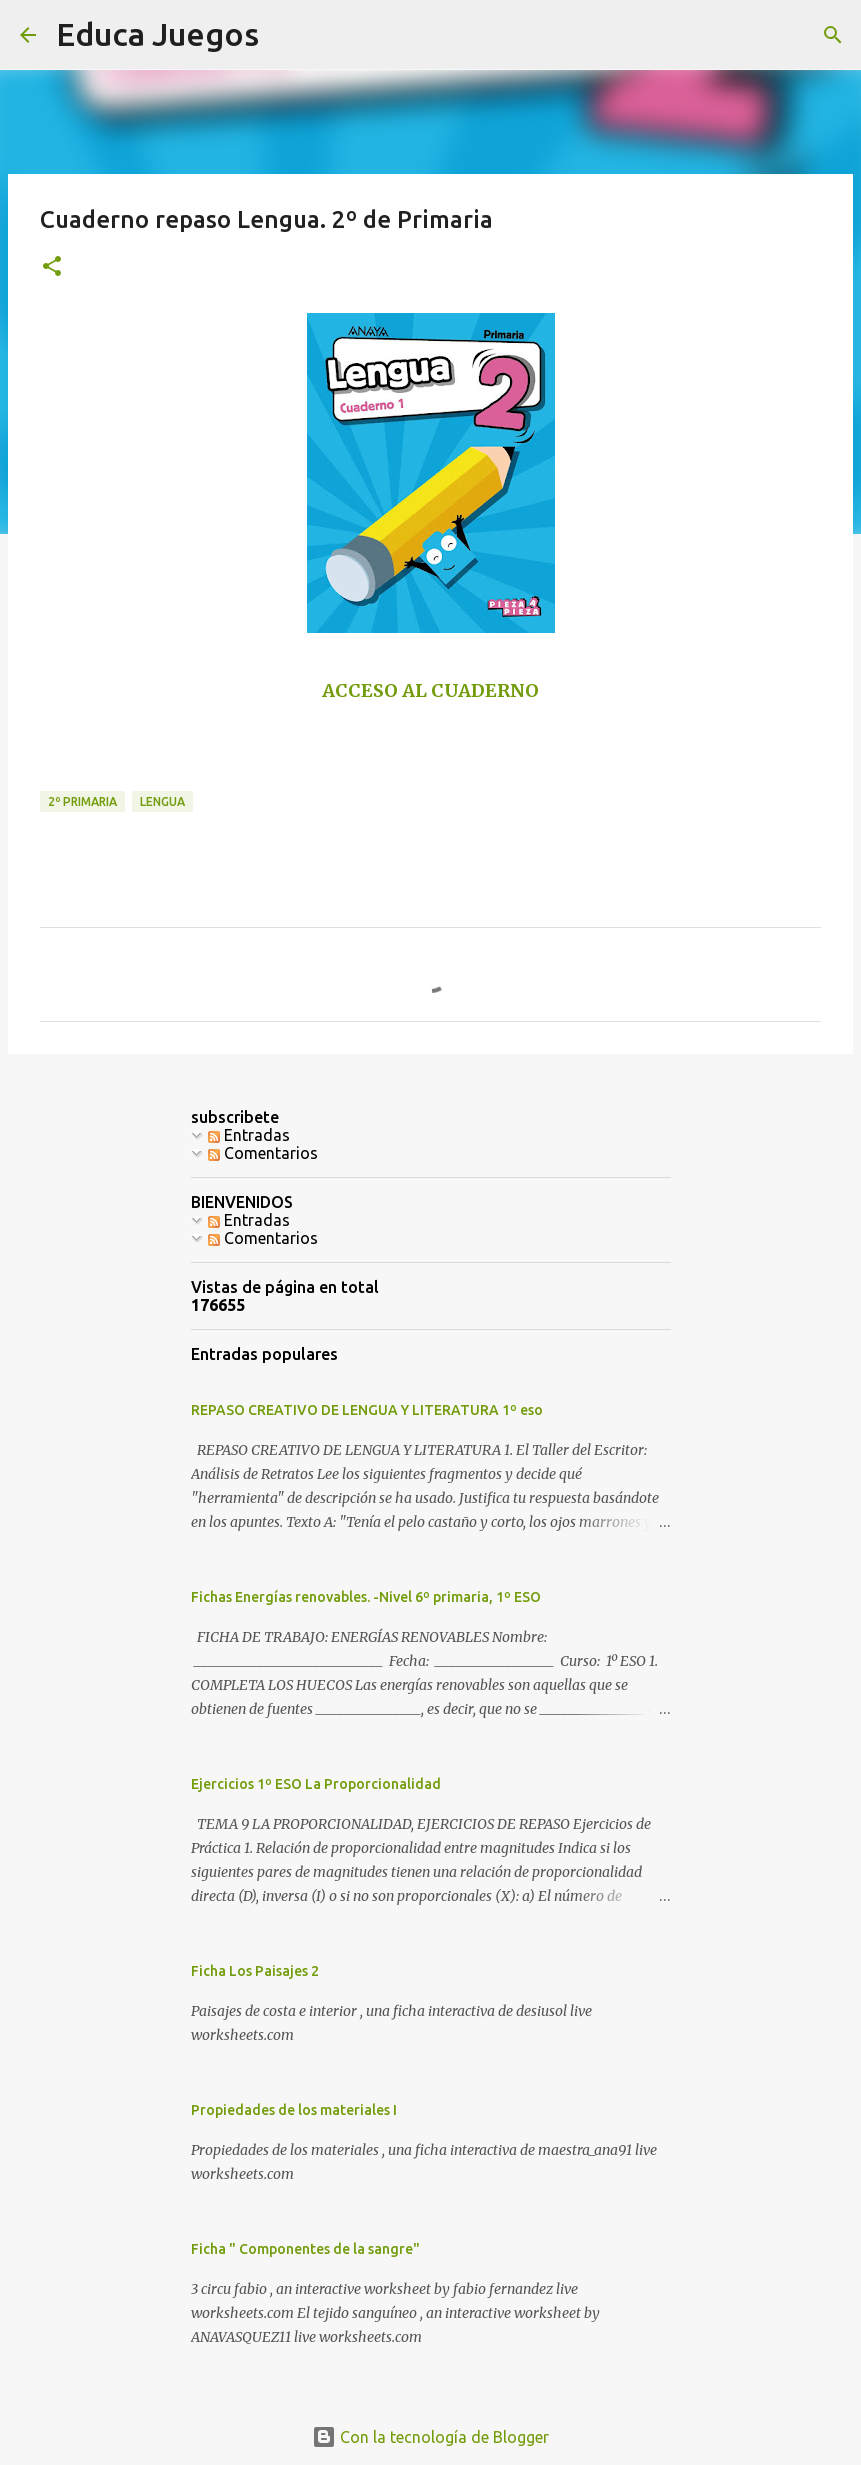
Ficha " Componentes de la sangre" (305, 2249)
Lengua (162, 801)
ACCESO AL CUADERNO (430, 690)
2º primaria (82, 801)
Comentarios (263, 1153)
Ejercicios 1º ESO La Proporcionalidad (316, 1784)
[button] (52, 267)
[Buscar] (833, 35)
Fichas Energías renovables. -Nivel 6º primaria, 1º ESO (366, 1597)
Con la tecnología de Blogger (430, 2437)
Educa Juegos (157, 34)
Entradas (249, 1135)
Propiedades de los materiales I (294, 2110)
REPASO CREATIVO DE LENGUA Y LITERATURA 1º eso (367, 1410)
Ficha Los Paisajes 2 (255, 1971)
